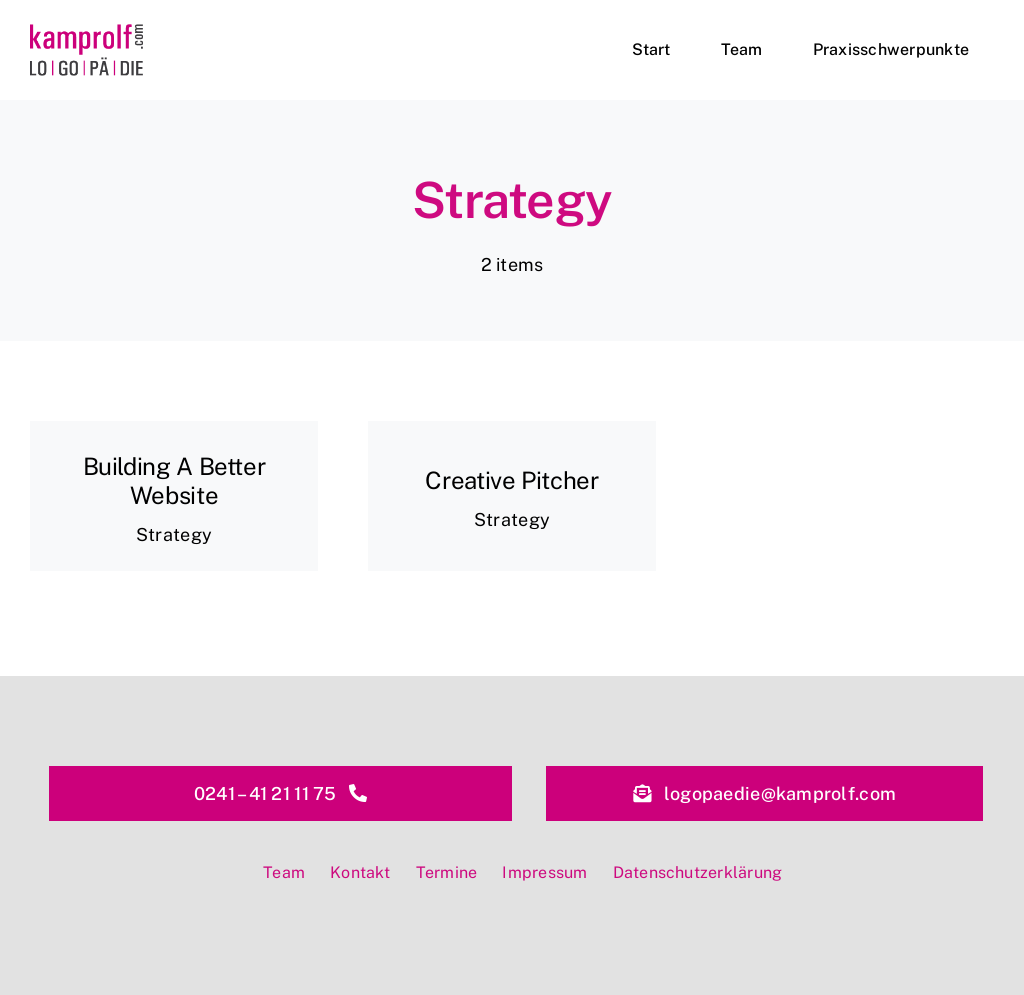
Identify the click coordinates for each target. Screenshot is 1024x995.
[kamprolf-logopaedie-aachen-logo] (86, 32)
